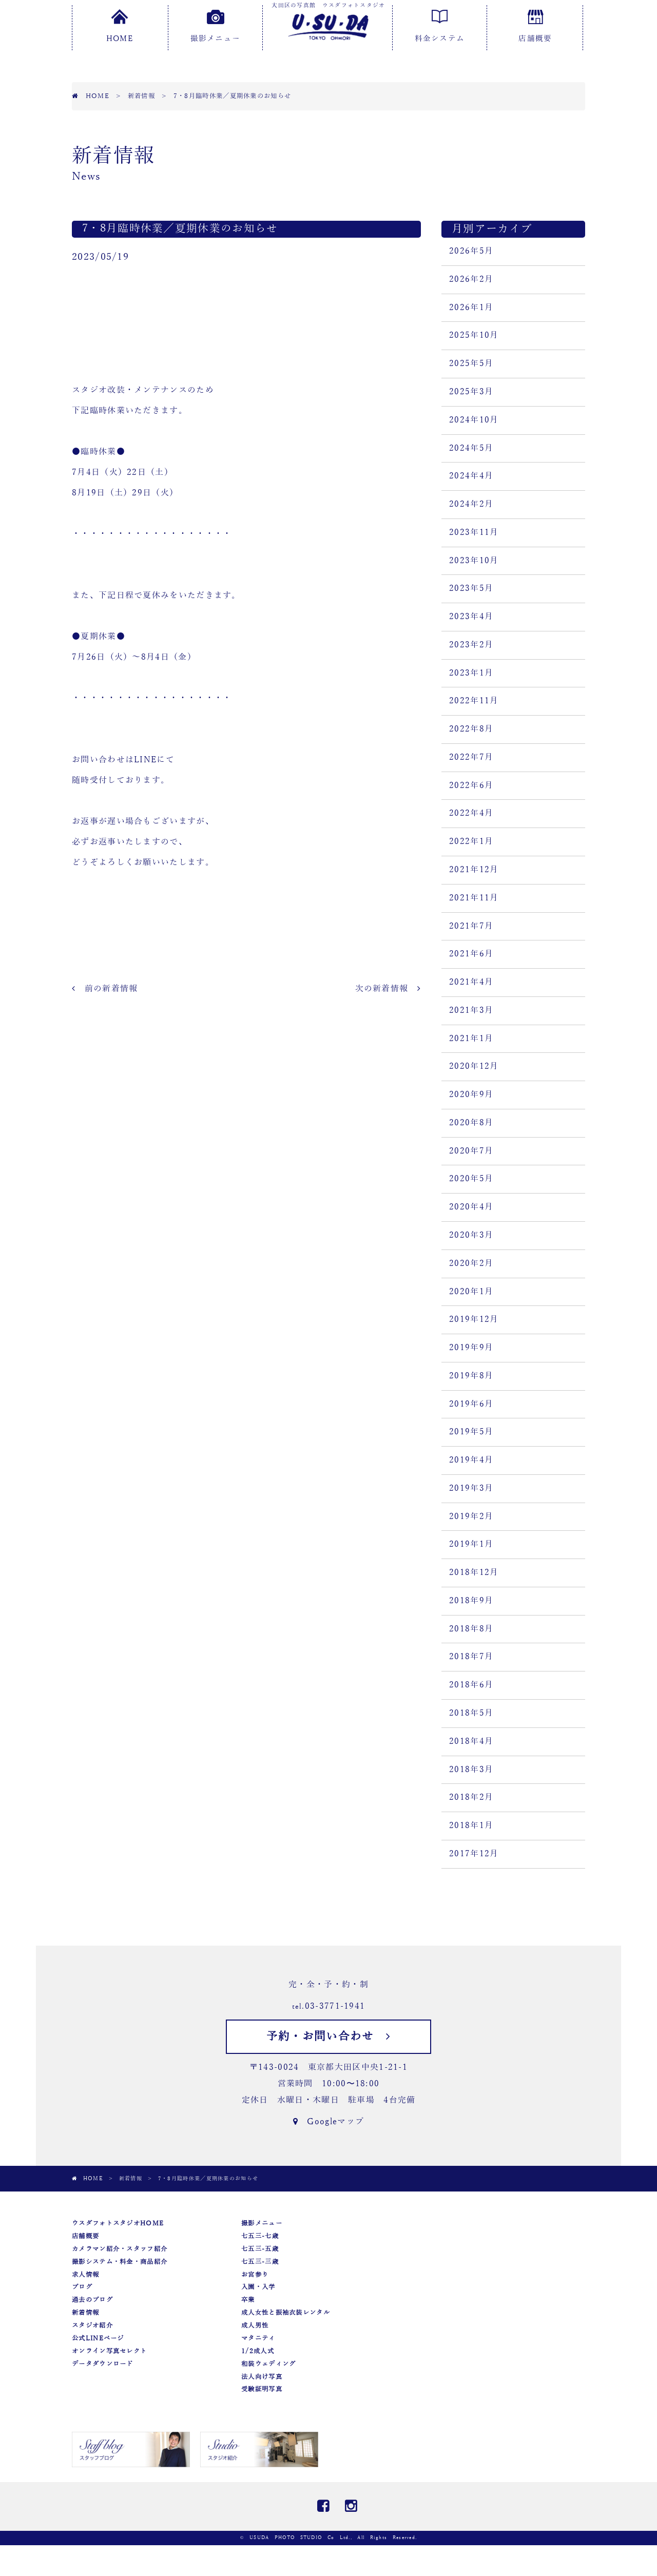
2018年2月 (471, 1797)
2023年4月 (471, 616)
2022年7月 (471, 757)
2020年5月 (471, 1178)
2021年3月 (471, 1010)
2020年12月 (473, 1066)
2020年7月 (471, 1151)
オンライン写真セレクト (109, 2351)
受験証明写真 (261, 2389)
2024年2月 (471, 504)
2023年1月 (471, 673)
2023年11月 (473, 532)
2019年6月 (471, 1404)
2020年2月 (471, 1263)
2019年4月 (471, 1460)
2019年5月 (471, 1431)
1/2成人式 (257, 2351)
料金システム (440, 26)
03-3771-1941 (335, 2006)
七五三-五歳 (260, 2249)
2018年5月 (471, 1713)
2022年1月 (471, 841)
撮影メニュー (215, 26)
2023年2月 (471, 644)
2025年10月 (473, 335)
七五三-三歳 (260, 2261)
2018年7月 (471, 1656)
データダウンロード (102, 2364)
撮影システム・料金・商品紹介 (119, 2261)
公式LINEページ (98, 2338)
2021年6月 (471, 953)
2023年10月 (473, 560)
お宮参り (254, 2274)
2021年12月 (473, 869)
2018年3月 (471, 1769)
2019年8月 (471, 1375)
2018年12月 (473, 1572)
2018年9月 (471, 1600)
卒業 (248, 2299)
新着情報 (85, 2312)
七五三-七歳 (260, 2236)
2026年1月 (471, 307)
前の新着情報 (105, 988)
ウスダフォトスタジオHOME (118, 2223)
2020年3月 (471, 1235)
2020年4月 (471, 1207)
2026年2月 (471, 279)
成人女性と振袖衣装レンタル (285, 2312)
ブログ (82, 2287)
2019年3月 (471, 1488)
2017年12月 (473, 1853)
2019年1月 (471, 1544)
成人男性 (254, 2325)
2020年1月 (471, 1291)
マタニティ (258, 2338)
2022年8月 (471, 729)
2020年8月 (471, 1122)
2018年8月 (471, 1628)
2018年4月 (471, 1741)
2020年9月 (471, 1094)
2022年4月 (471, 813)
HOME (119, 26)
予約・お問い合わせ (328, 2036)
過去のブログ (92, 2299)
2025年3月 (471, 391)
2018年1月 (471, 1825)
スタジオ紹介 (92, 2325)
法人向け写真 (261, 2376)
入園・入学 (258, 2287)
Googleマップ (328, 2121)
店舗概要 (535, 26)
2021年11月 (473, 897)
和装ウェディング (268, 2364)
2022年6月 (471, 785)
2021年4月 (471, 982)
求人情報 (85, 2274)
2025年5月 (471, 363)
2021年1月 (471, 1038)
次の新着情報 (388, 988)
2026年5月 (471, 251)
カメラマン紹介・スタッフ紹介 (119, 2249)
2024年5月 (471, 448)
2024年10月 (473, 420)
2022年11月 (473, 700)
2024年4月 (471, 475)
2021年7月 (471, 926)
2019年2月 (471, 1516)
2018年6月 (471, 1684)
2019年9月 (471, 1347)
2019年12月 (473, 1319)
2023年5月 (471, 588)
